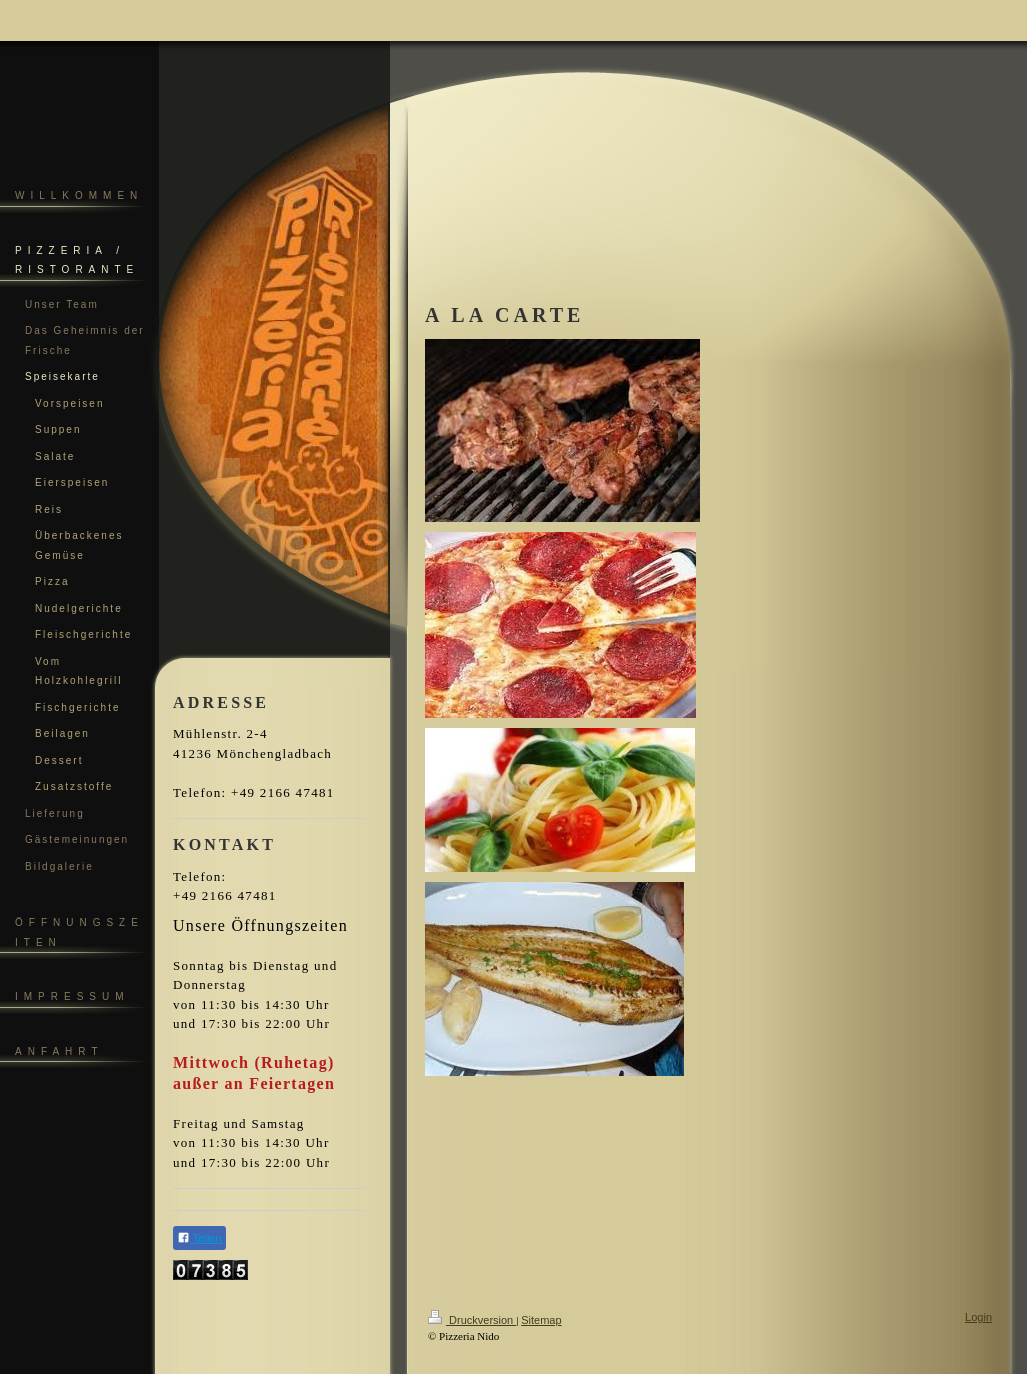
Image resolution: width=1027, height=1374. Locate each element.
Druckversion (472, 1320)
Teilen (199, 1237)
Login (978, 1317)
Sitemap (541, 1320)
